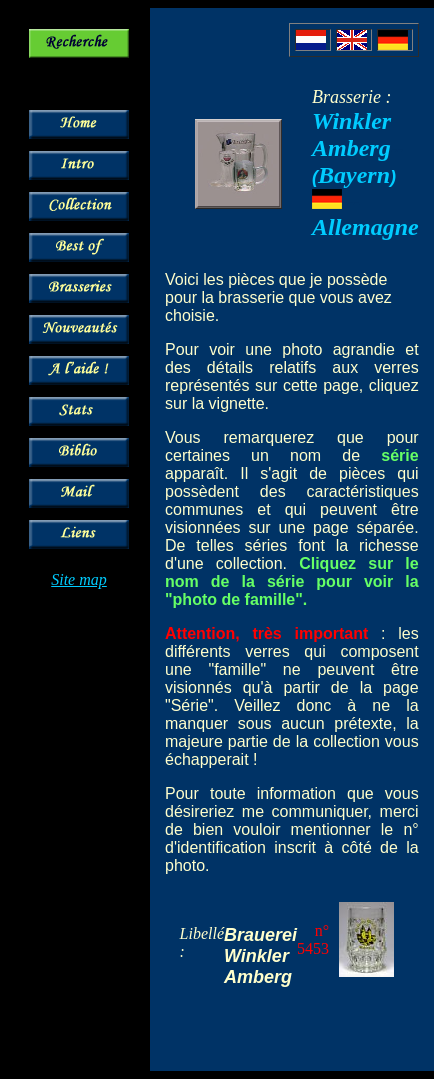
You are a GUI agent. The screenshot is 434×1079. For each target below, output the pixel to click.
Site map (79, 579)
